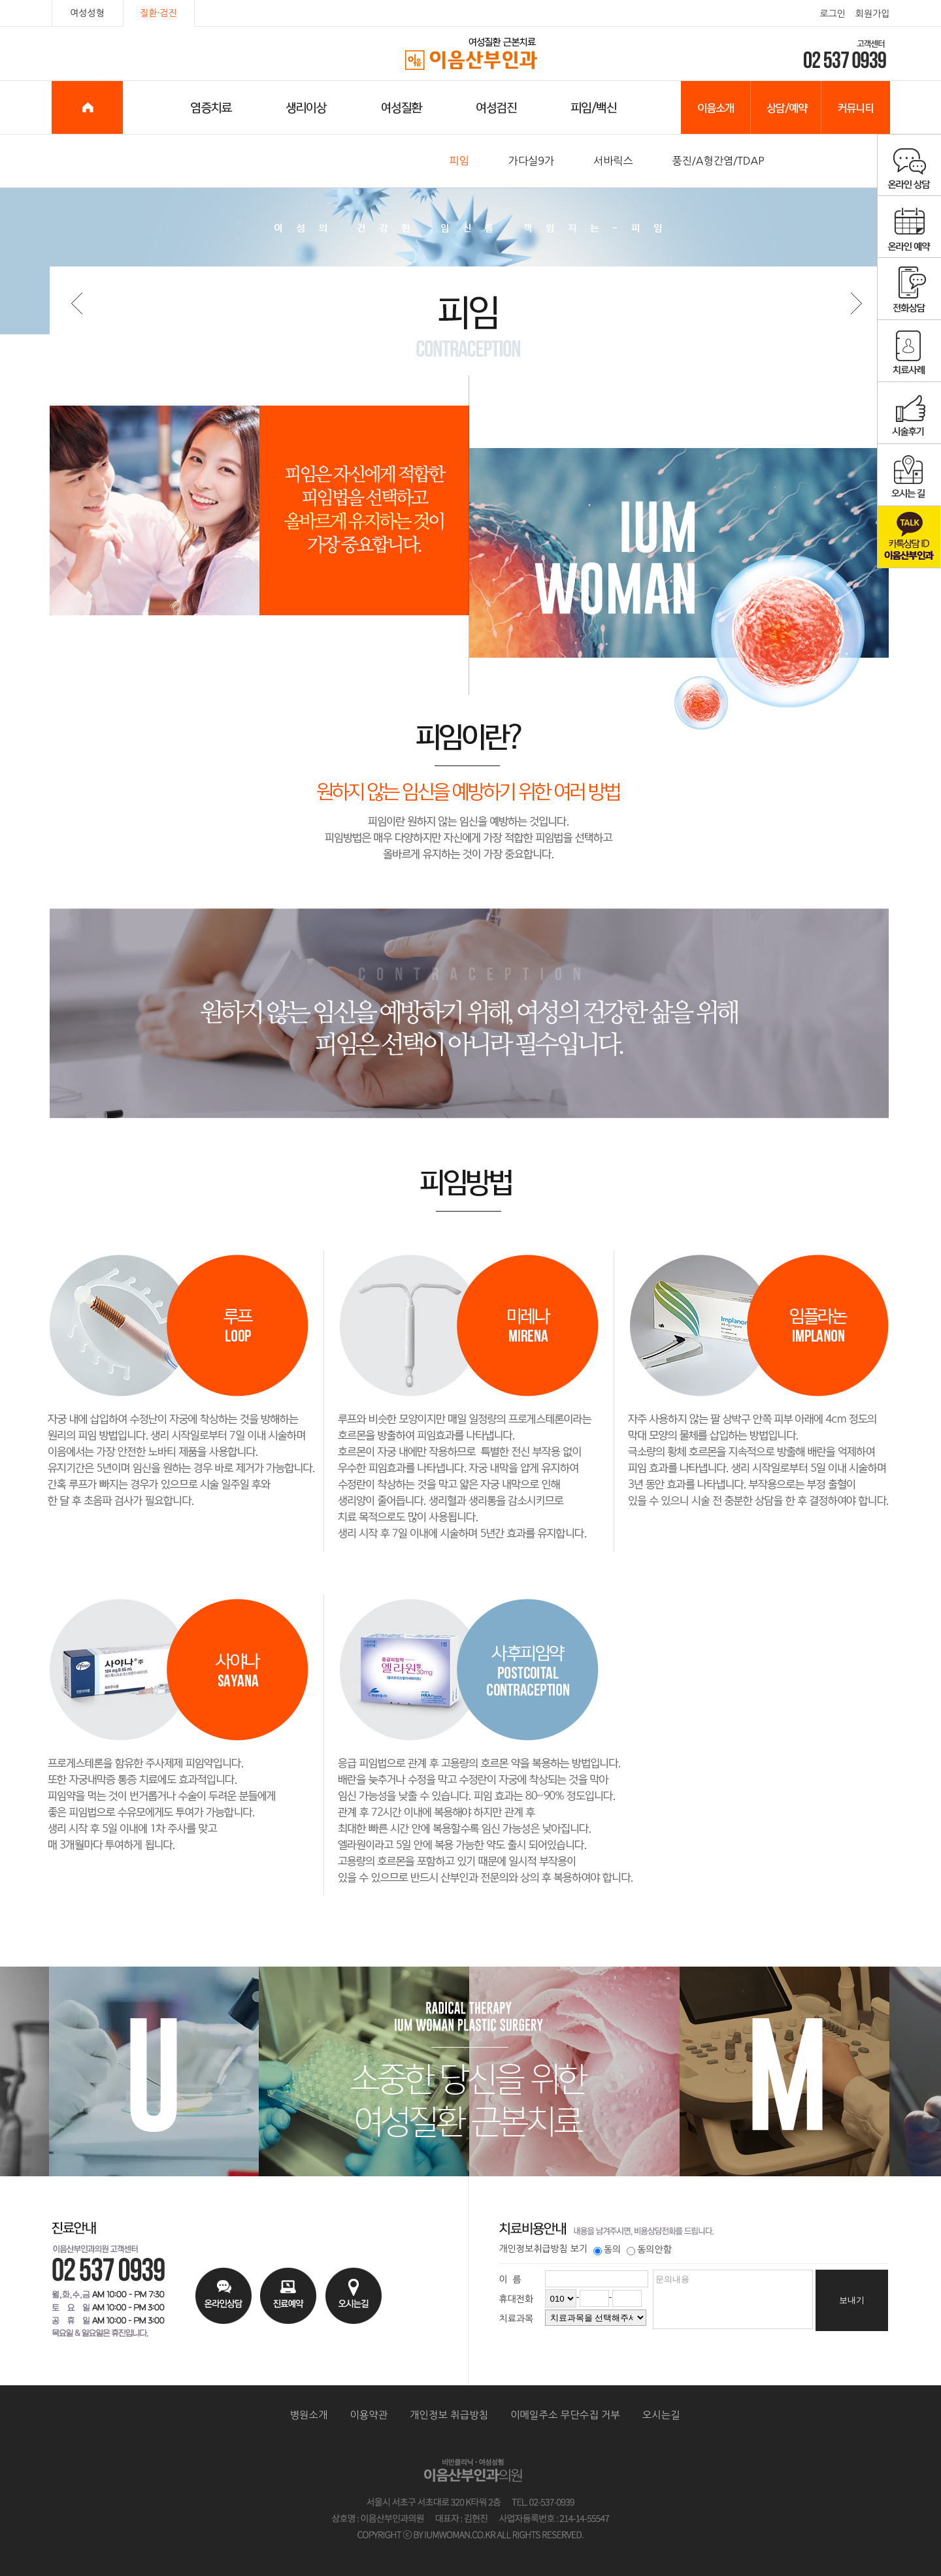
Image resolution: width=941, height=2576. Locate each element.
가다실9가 (531, 160)
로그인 (832, 13)
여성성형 (87, 13)
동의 (607, 2249)
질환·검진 (158, 13)
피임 (459, 160)
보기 (578, 2248)
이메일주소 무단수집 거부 (565, 2415)
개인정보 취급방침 (449, 2415)
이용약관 (369, 2415)
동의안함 (649, 2249)
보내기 (852, 2300)
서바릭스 (613, 160)
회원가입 (872, 13)
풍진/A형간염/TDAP (718, 160)
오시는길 (661, 2415)
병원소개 (309, 2415)
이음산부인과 (470, 54)
